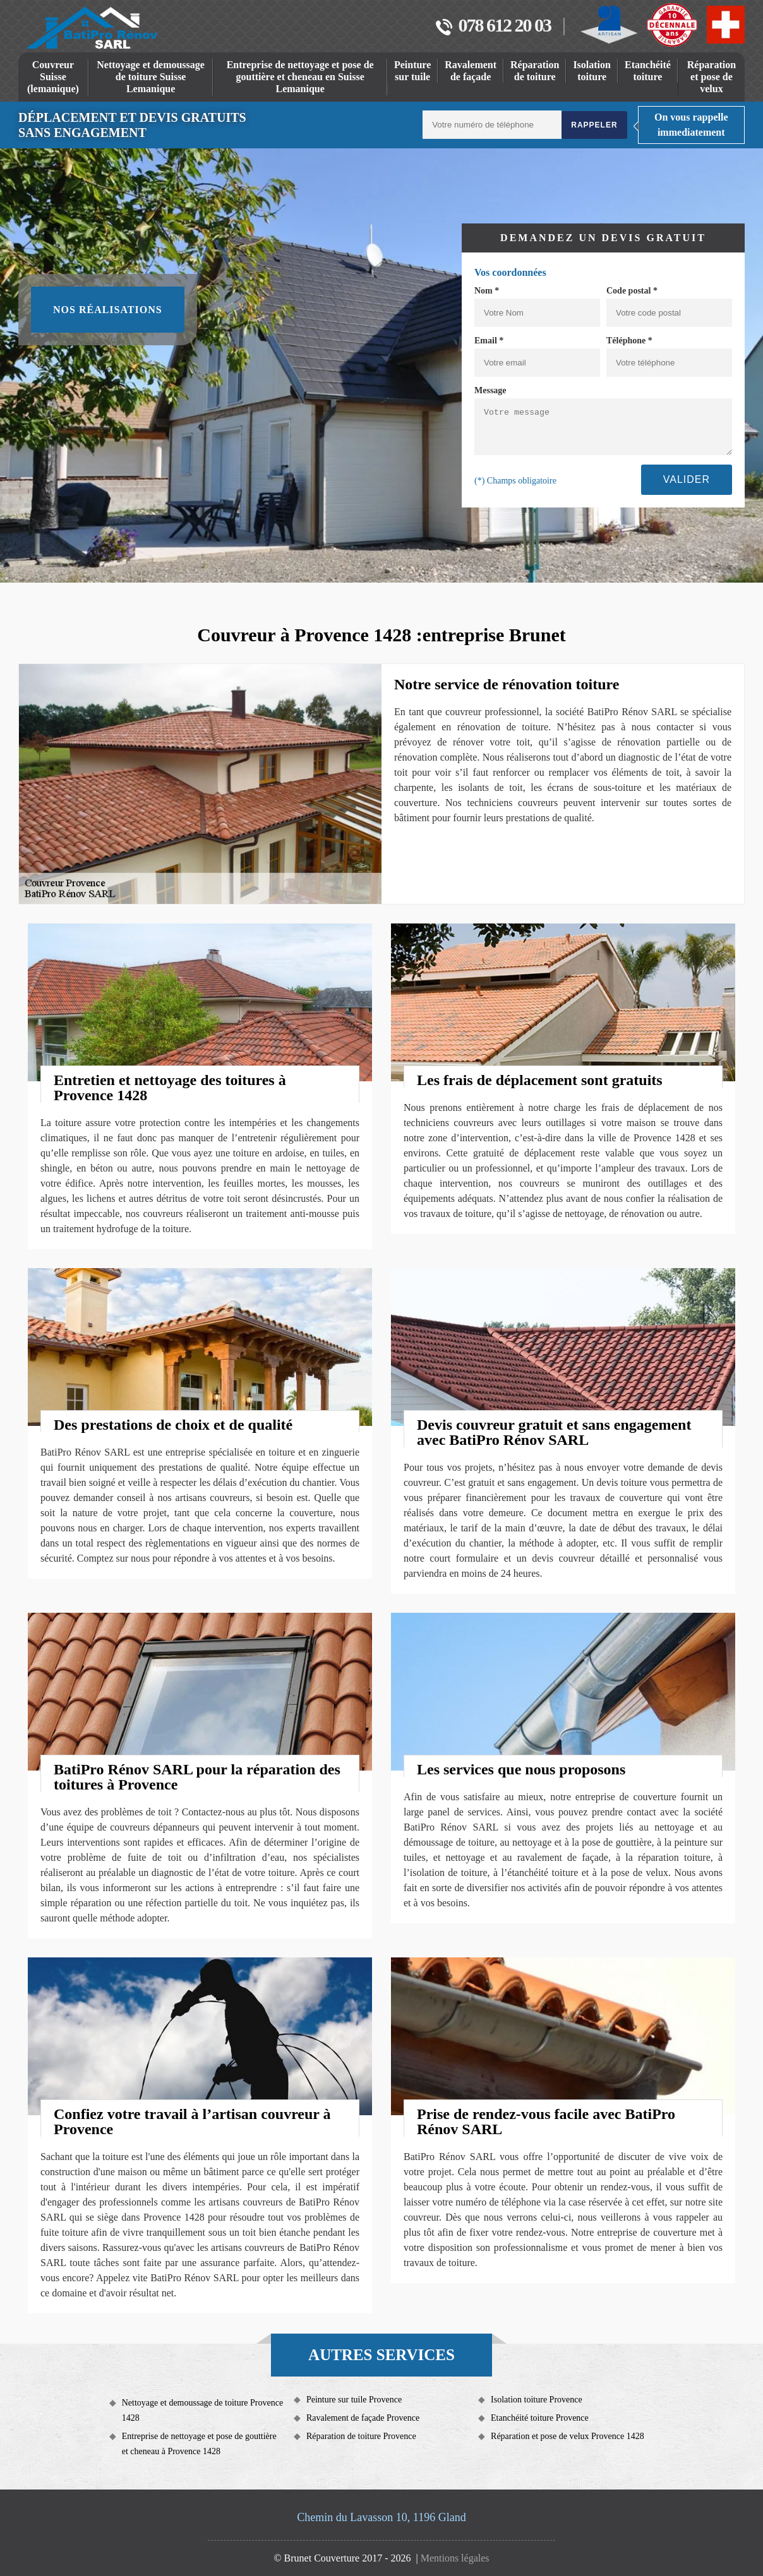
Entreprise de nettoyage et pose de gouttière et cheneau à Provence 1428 (199, 2443)
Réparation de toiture (534, 70)
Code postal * (632, 290)
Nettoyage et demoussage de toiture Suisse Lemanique (151, 76)
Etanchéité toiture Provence (540, 2418)
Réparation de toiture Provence (361, 2436)
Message (490, 390)
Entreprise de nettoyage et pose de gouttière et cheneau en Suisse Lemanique (300, 76)
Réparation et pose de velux (711, 76)
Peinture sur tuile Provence (354, 2399)
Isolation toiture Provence (536, 2399)
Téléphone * (629, 340)
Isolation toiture (592, 70)
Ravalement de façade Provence (362, 2418)
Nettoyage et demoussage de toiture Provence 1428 (202, 2410)
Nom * (486, 290)
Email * (488, 340)
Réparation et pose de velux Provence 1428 (567, 2436)
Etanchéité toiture (648, 70)
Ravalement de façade (470, 70)
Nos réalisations (107, 309)
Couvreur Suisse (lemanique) (53, 76)
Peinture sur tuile (412, 70)
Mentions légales (455, 2558)
